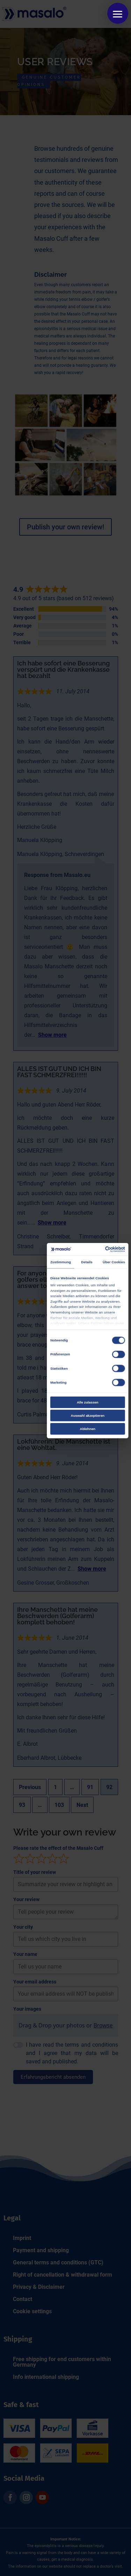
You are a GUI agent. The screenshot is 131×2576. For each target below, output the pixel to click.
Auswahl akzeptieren (87, 1415)
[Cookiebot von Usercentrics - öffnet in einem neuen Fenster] (105, 1249)
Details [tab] (86, 1262)
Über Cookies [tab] (114, 1262)
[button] (117, 13)
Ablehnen (87, 1429)
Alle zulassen (87, 1402)
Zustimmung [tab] (60, 1262)
